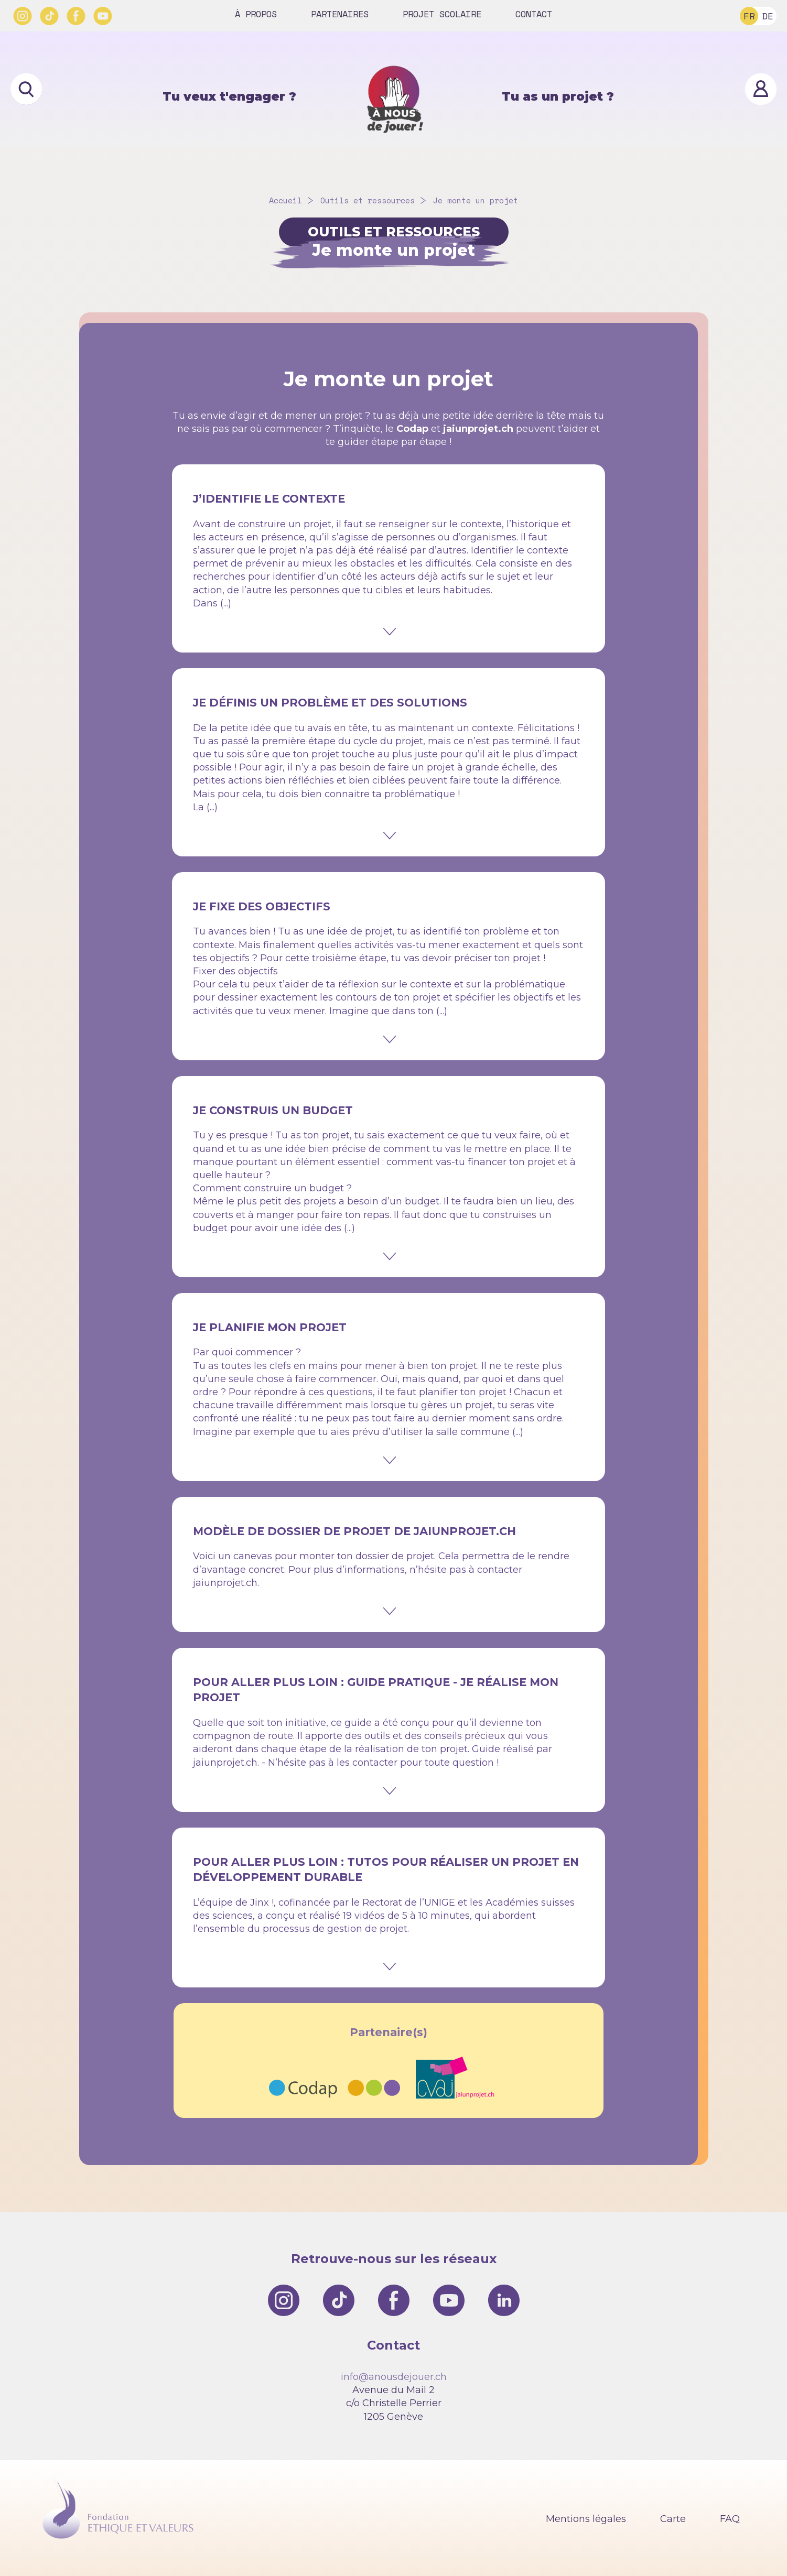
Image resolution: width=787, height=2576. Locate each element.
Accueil (285, 200)
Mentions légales (586, 2519)
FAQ (730, 2519)
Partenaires (340, 14)
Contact (533, 14)
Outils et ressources (367, 200)
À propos (256, 14)
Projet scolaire (442, 14)
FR (749, 16)
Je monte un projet (475, 200)
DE (767, 16)
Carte (673, 2519)
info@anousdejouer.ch (394, 2377)
